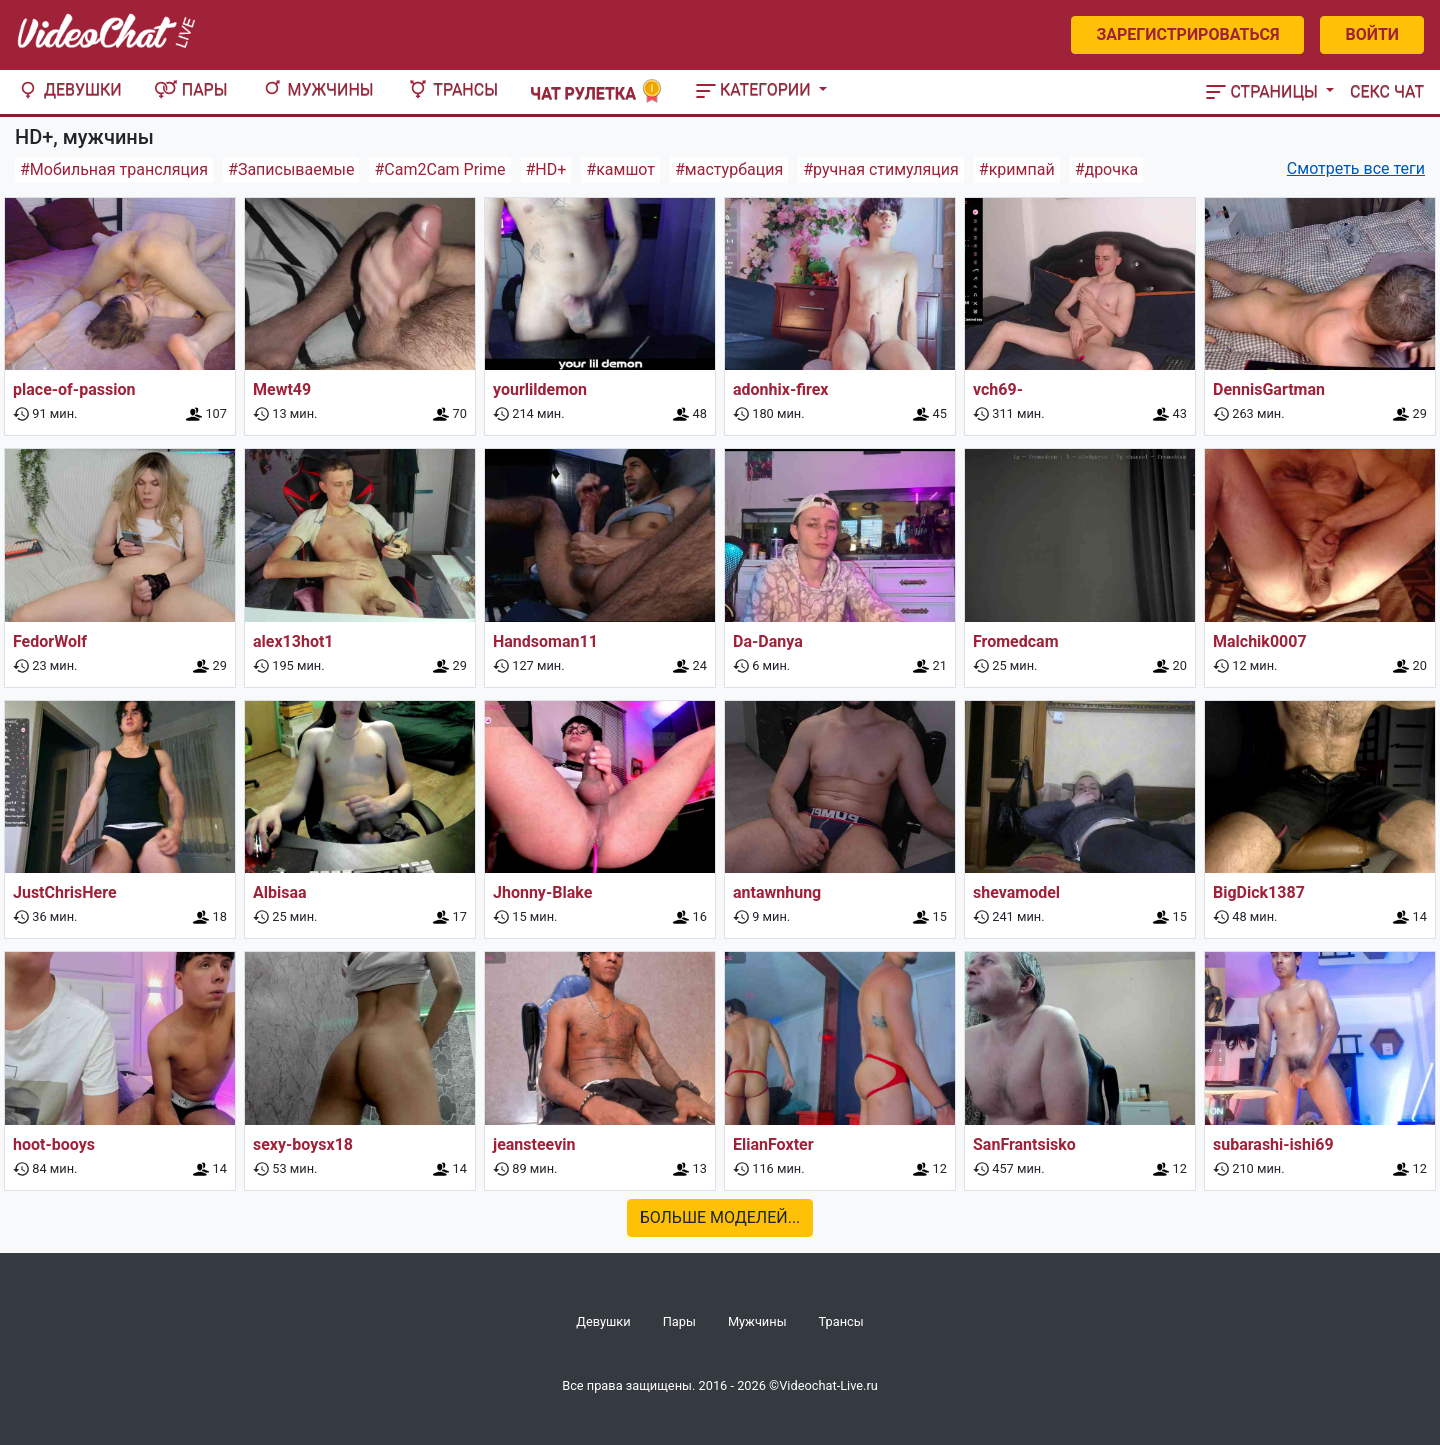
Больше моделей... (720, 1217)
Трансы (452, 89)
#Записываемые (291, 169)
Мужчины (317, 89)
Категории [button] (755, 89)
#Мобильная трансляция (114, 169)
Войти (1372, 34)
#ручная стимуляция (881, 169)
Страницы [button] (1264, 91)
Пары (191, 89)
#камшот (620, 169)
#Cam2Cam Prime (439, 169)
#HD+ (546, 169)
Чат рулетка (597, 91)
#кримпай (1017, 169)
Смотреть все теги (1356, 168)
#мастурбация (729, 169)
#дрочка (1107, 169)
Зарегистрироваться (1187, 34)
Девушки (69, 89)
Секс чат (1387, 91)
